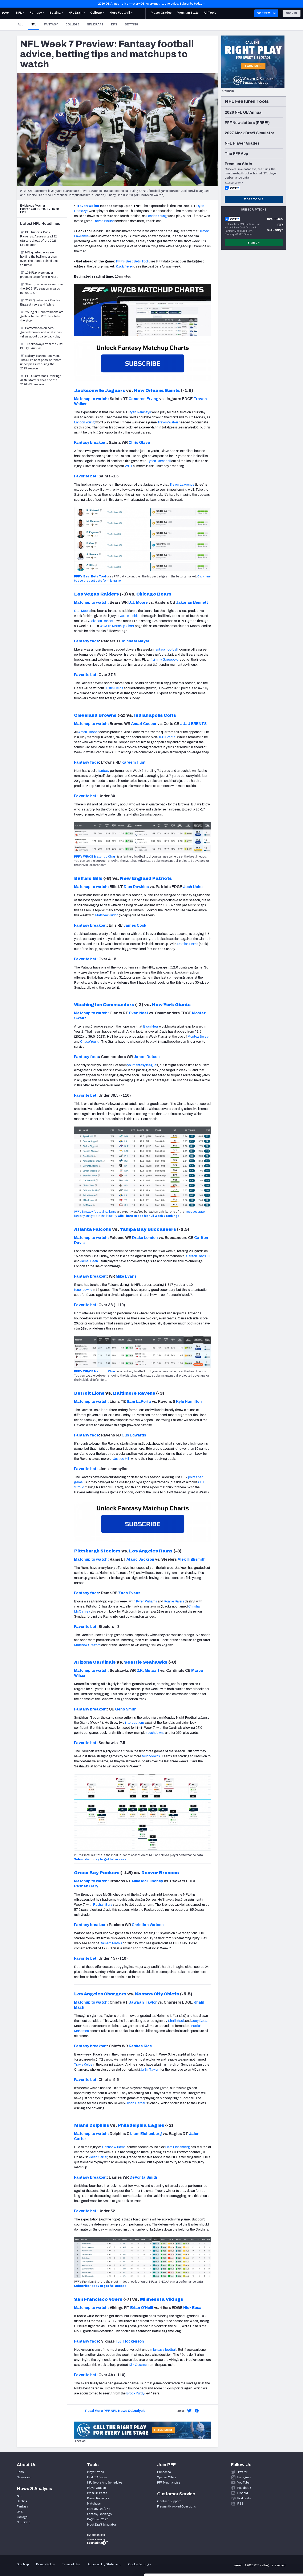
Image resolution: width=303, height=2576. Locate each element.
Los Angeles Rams (151, 1551)
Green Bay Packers (97, 1872)
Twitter (242, 2472)
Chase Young (90, 1041)
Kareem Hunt (133, 762)
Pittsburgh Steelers (97, 1551)
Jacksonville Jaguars (99, 390)
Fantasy (51, 24)
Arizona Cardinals (95, 1662)
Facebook (244, 2487)
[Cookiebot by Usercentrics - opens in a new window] (27, 2568)
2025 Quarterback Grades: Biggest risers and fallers (40, 302)
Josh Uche (193, 887)
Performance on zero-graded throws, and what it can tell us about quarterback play (41, 332)
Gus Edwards (134, 1435)
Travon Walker (88, 206)
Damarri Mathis (111, 1943)
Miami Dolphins (91, 2125)
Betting (131, 24)
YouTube (243, 2482)
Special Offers (166, 2477)
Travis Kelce (83, 2064)
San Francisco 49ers (98, 2299)
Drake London (145, 1238)
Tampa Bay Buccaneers (148, 1229)
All (20, 24)
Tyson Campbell (159, 461)
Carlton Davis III (198, 1256)
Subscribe (164, 2472)
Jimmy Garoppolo (165, 659)
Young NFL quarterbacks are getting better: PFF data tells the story (41, 316)
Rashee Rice (140, 2046)
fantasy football (166, 649)
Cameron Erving (143, 399)
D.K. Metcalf (148, 1670)
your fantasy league (141, 1065)
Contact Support (169, 2501)
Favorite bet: (86, 476)
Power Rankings (98, 2498)
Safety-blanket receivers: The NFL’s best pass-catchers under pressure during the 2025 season (40, 362)
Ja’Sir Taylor (149, 2069)
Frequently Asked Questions (176, 2506)
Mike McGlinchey (147, 1881)
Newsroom (24, 2477)
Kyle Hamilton (189, 1401)
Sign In (291, 13)
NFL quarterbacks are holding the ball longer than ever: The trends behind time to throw (39, 259)
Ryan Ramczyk (139, 412)
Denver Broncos (160, 1872)
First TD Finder (97, 2477)
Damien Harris (187, 944)
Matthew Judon (106, 915)
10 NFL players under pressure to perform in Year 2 (39, 274)
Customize (268, 2552)
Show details (65, 2567)
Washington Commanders (104, 1004)
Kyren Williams (146, 1601)
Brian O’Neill (141, 2308)
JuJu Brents (166, 737)
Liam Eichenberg (146, 2134)
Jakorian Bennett (192, 602)
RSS (240, 2503)
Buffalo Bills (88, 878)
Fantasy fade (86, 641)
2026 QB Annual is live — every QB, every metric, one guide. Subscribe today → (152, 3)
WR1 (128, 466)
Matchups (94, 2503)
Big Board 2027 (97, 2519)
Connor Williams (113, 2147)
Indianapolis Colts (155, 715)
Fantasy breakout (90, 442)
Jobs (20, 2472)
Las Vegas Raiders (96, 594)
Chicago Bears (153, 594)
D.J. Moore (138, 602)
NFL (35, 24)
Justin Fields (129, 616)
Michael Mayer (135, 641)
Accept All (268, 2538)
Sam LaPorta (139, 1401)
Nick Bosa (192, 2308)
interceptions (135, 1722)
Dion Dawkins (136, 887)
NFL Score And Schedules (104, 2482)
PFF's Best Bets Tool (132, 261)
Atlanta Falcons (92, 1229)
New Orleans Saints (157, 390)
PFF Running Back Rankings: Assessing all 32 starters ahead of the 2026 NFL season (38, 238)
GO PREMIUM (266, 13)
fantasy (103, 770)
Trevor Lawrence (181, 484)
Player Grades (96, 2487)
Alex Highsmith (192, 1559)
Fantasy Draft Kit (98, 2508)
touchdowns (83, 1289)
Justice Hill (121, 1458)
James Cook (134, 925)
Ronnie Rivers (174, 1601)
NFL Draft (95, 24)
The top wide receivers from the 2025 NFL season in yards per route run (41, 288)
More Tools (254, 199)
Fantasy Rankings (99, 2514)
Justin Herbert (136, 2103)
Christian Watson (148, 1925)
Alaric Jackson (140, 1559)
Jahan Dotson (147, 1057)
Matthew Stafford (87, 1645)
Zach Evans (129, 1593)
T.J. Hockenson (130, 2341)
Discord (242, 2493)
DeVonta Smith (143, 2177)
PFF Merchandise (168, 2482)
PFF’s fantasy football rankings (95, 1211)
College (72, 24)
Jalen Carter (98, 2157)
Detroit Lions (89, 1393)
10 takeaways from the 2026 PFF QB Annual (42, 346)
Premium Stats (97, 2493)
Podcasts (244, 2498)
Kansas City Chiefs (157, 1994)
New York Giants (171, 1004)
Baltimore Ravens (134, 1393)
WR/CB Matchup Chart (117, 626)
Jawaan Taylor (143, 2002)
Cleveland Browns (95, 715)
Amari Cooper (144, 724)
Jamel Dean (89, 1261)
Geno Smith (126, 1709)
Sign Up (254, 242)
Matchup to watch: (91, 399)
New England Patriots (146, 878)
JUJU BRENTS (193, 724)
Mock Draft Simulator (101, 2524)
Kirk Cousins (138, 2364)
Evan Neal (138, 1013)
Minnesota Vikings (161, 2299)
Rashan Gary (86, 1886)
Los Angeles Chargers (100, 1994)
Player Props (95, 2472)
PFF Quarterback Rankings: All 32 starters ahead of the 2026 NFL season (41, 380)
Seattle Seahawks (145, 1662)
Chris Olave (139, 442)
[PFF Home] (5, 13)
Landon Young (156, 216)
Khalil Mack (176, 2021)
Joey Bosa (199, 2021)
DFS (114, 24)
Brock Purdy (135, 2393)
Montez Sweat (198, 1036)
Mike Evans (126, 1276)
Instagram (244, 2477)
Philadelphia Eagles (141, 2125)
